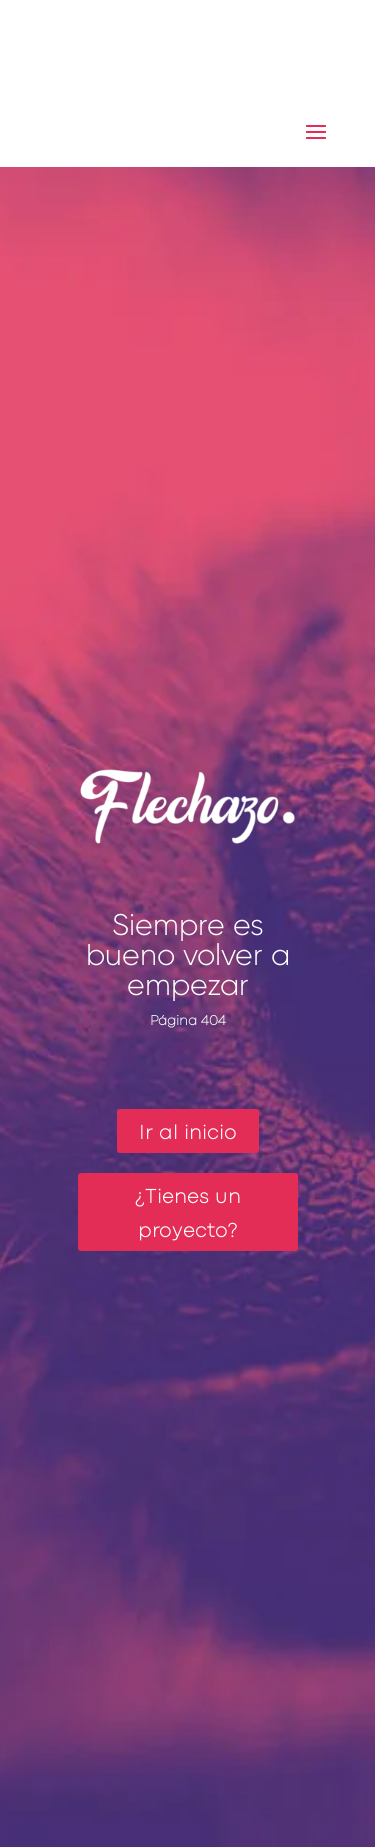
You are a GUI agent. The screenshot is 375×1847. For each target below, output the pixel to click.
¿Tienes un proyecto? (188, 1214)
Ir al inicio (188, 1133)
